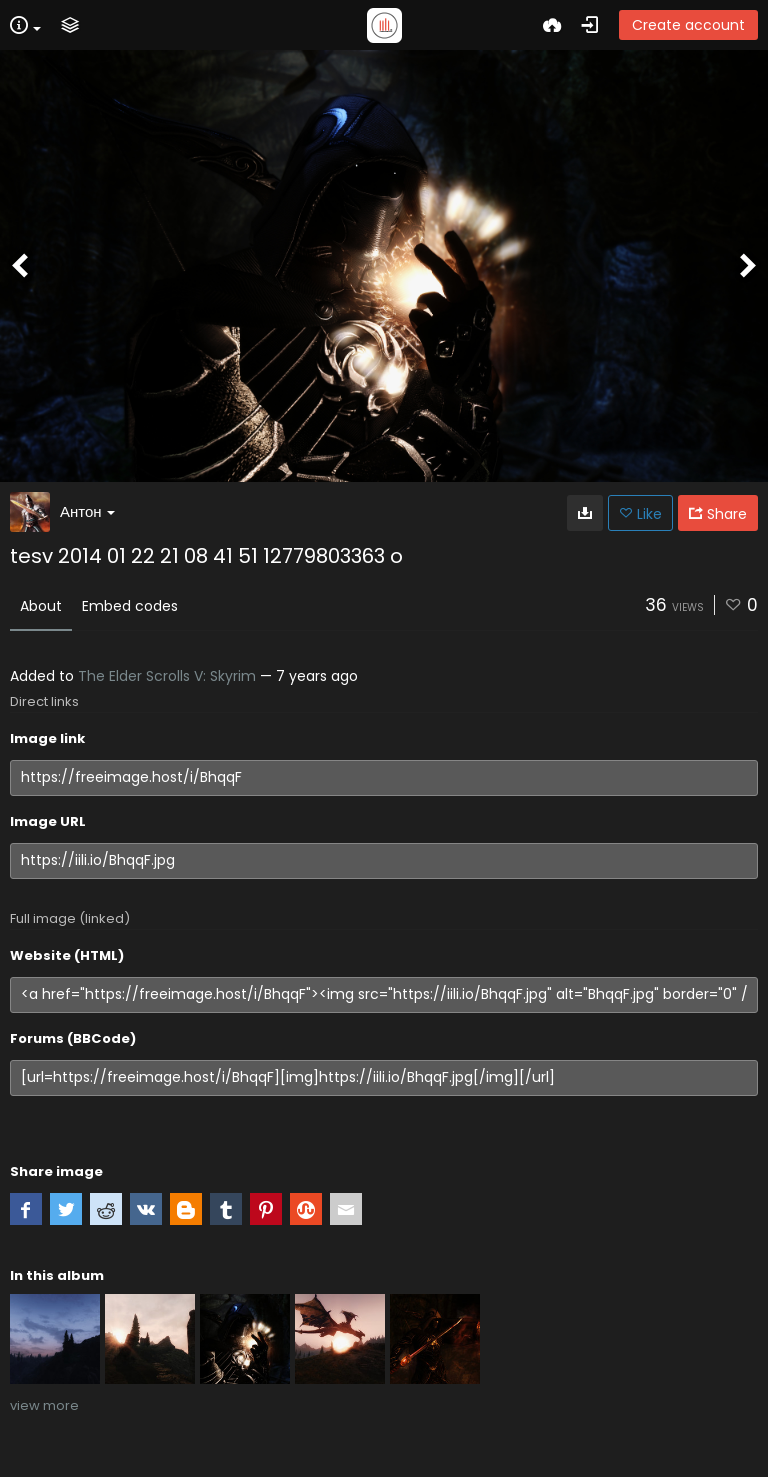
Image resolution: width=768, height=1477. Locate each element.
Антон (87, 511)
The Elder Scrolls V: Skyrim (167, 676)
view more (44, 1405)
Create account (688, 25)
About (41, 606)
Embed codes (130, 606)
